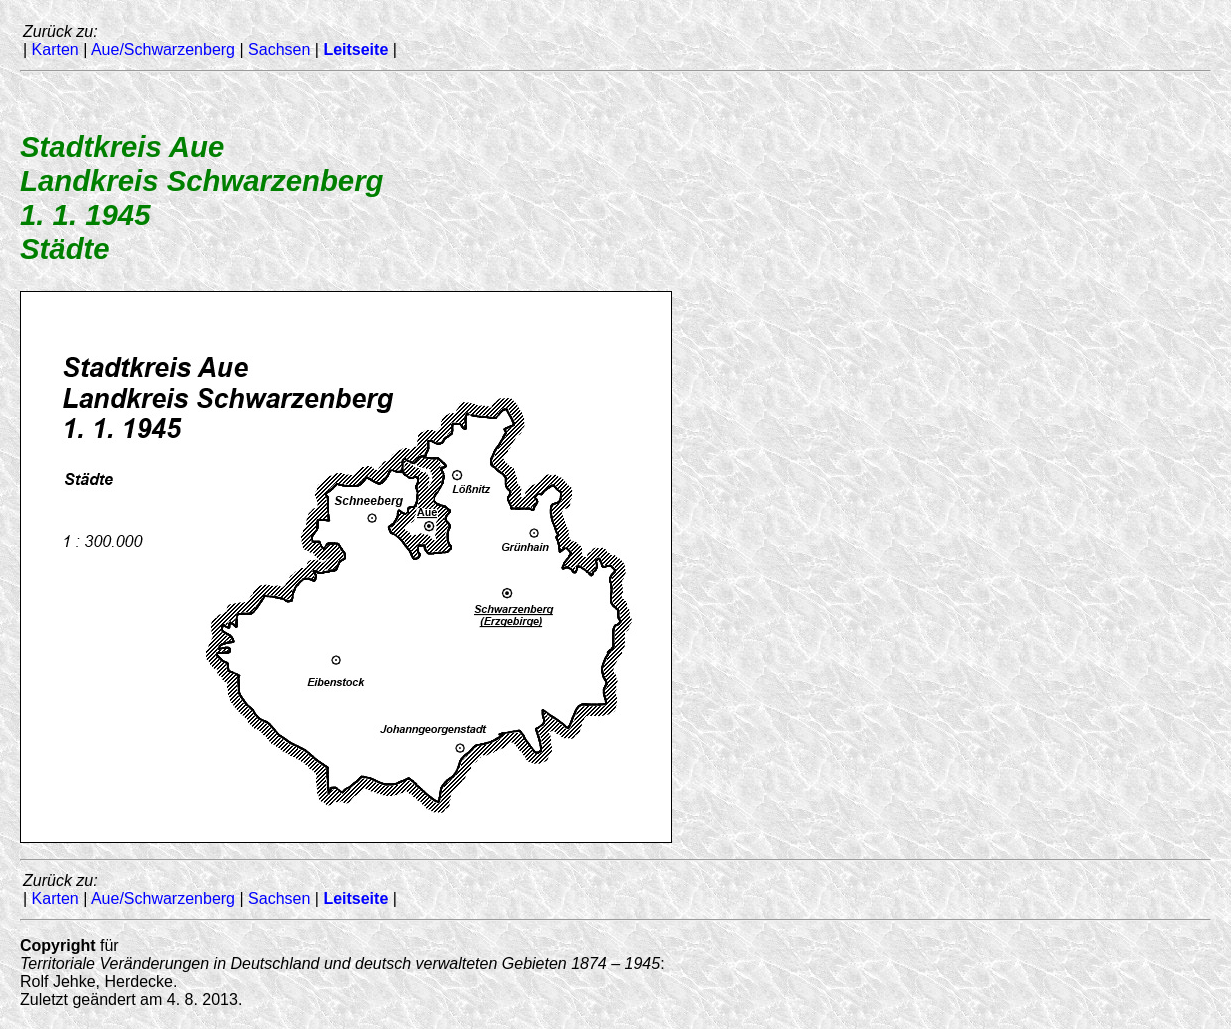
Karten (55, 49)
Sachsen (279, 49)
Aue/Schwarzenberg (163, 49)
